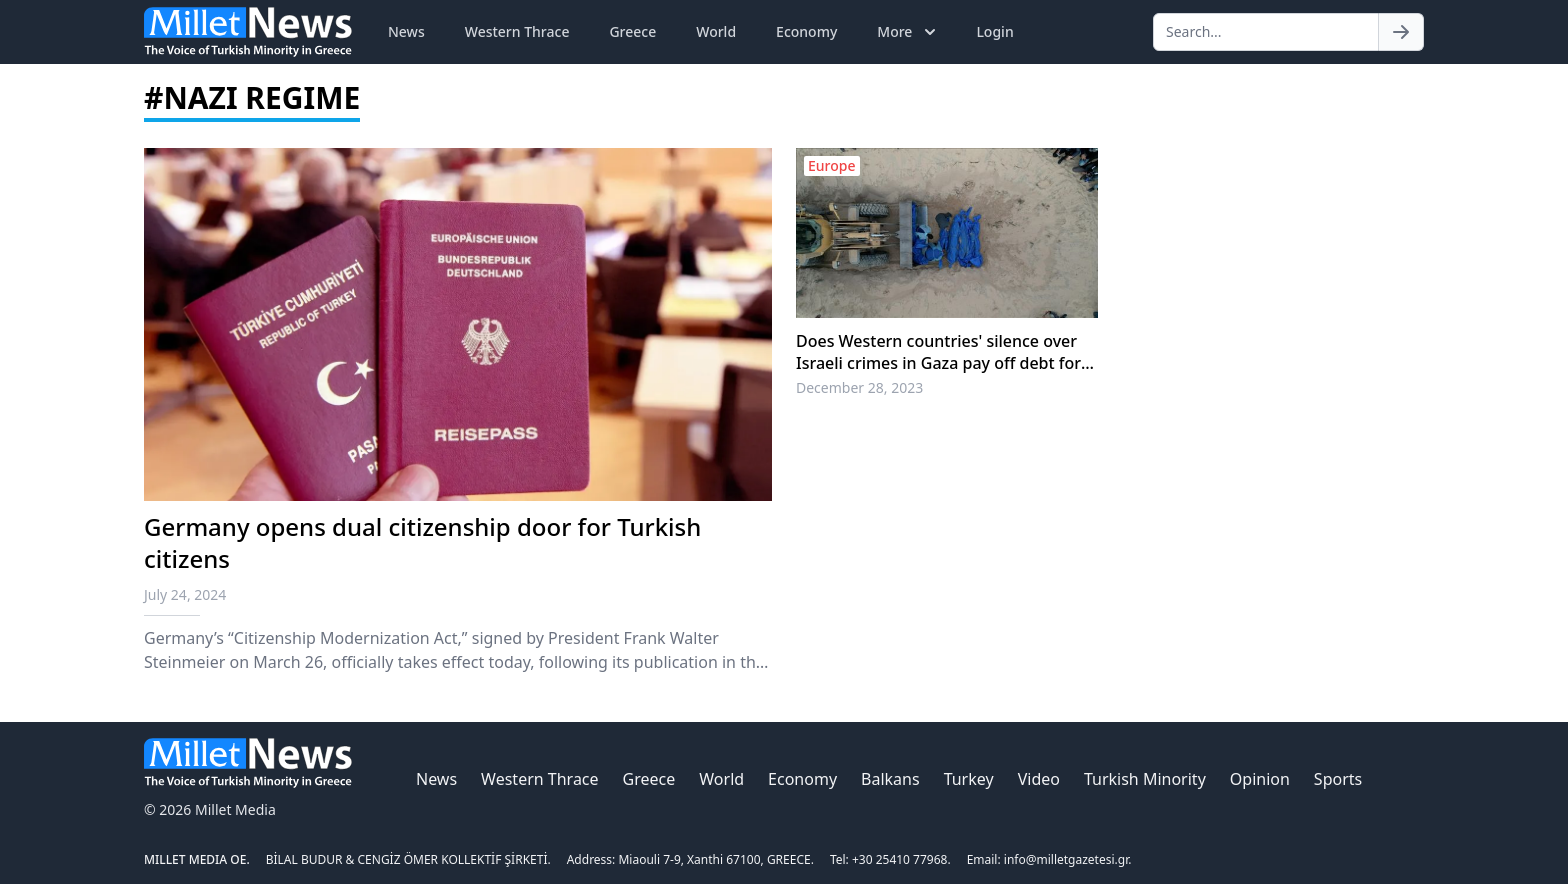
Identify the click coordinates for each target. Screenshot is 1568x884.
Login (994, 31)
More (908, 32)
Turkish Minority (1145, 779)
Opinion (1260, 779)
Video (1039, 779)
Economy (806, 31)
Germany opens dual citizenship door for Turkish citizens (422, 542)
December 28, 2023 (859, 387)
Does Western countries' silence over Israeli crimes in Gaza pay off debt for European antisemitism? (938, 352)
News (406, 31)
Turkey (969, 779)
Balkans (890, 779)
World (716, 31)
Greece (632, 31)
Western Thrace (517, 31)
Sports (1338, 779)
